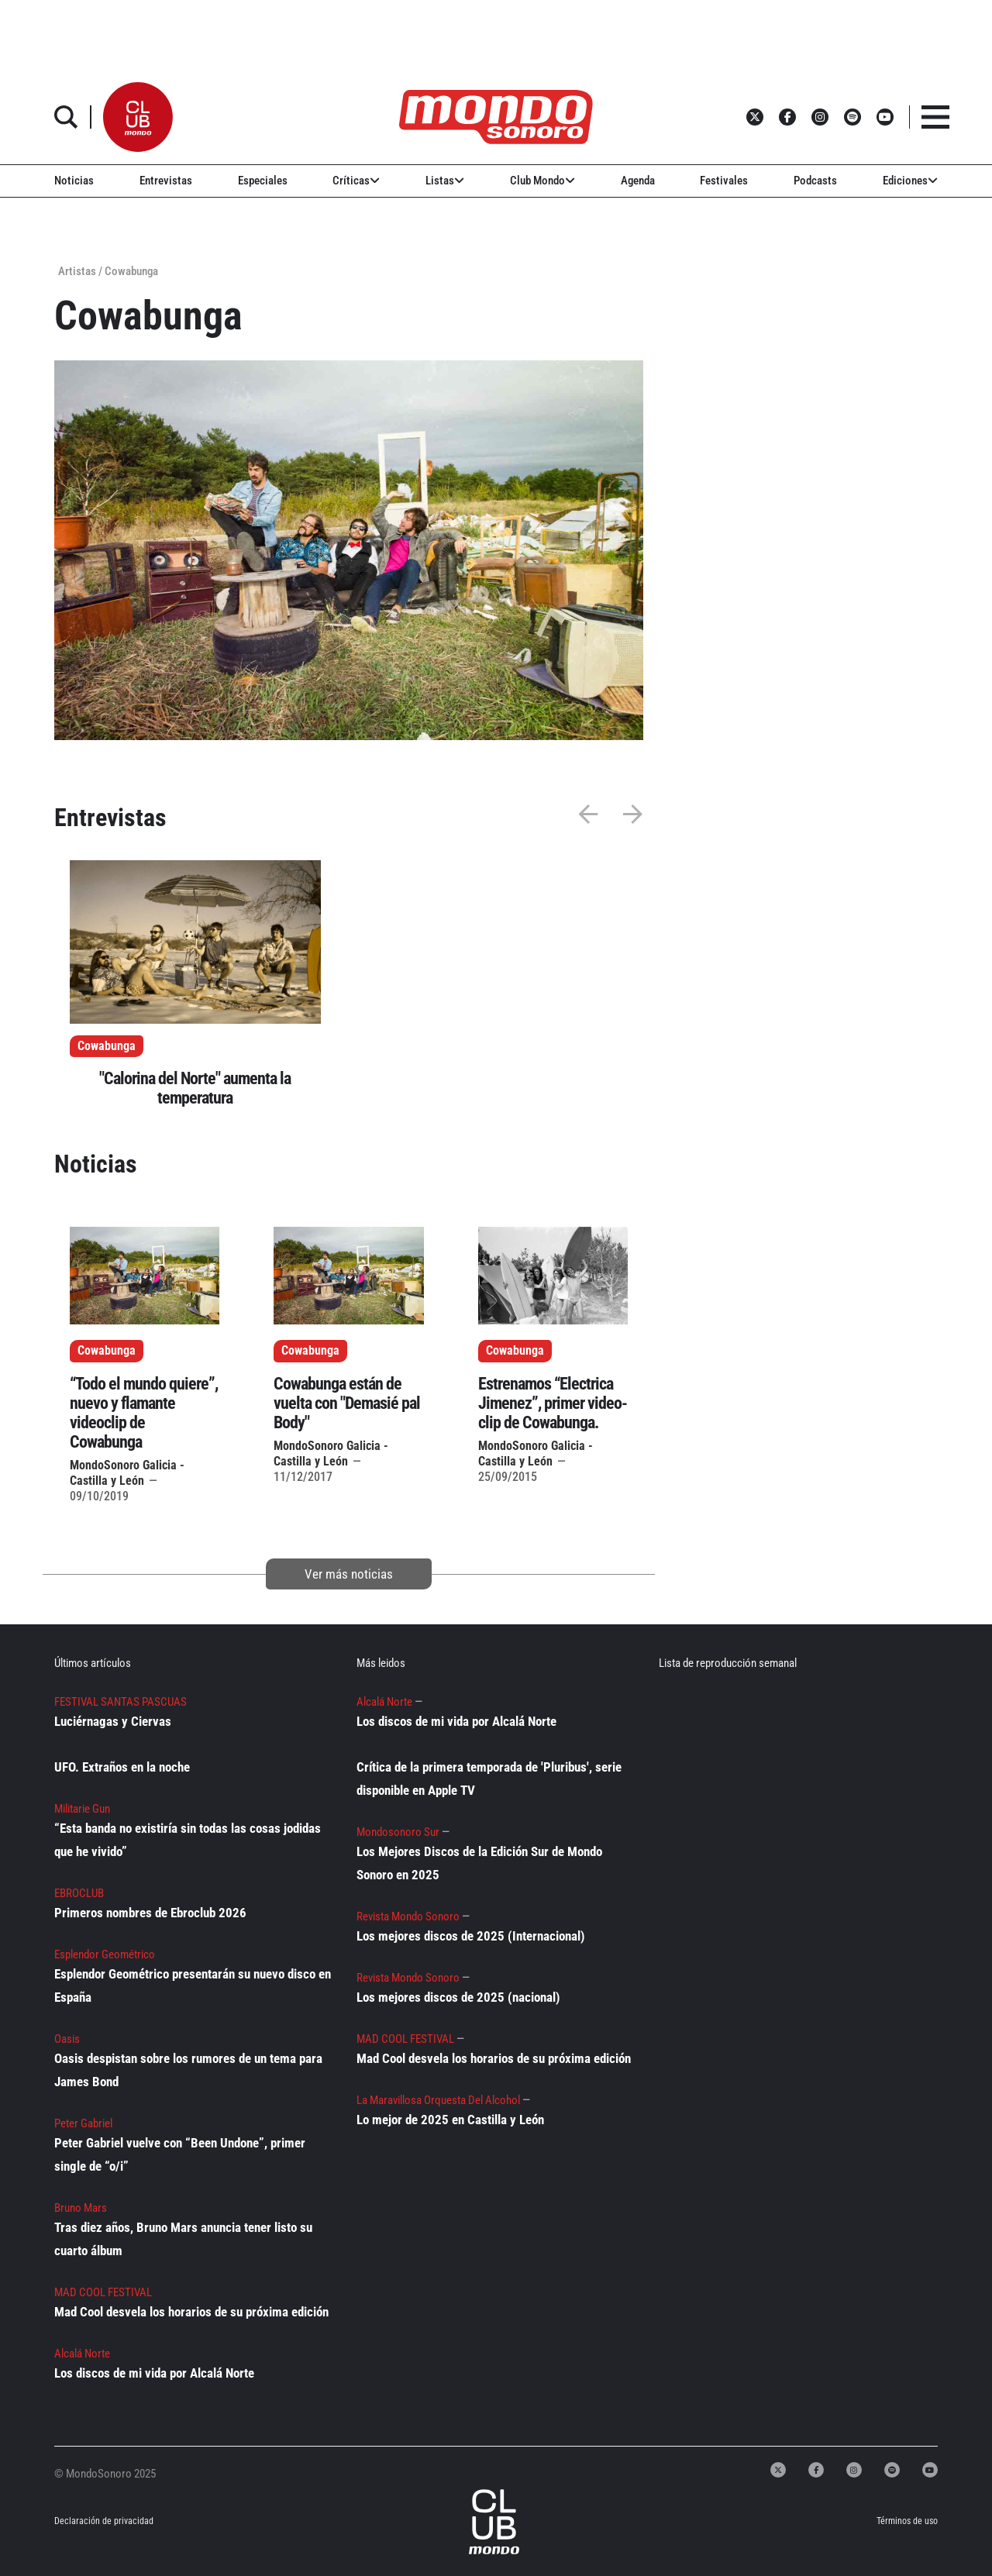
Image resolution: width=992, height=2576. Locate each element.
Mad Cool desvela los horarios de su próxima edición (191, 2311)
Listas (444, 181)
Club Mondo (542, 181)
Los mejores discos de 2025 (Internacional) (470, 1936)
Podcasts (815, 181)
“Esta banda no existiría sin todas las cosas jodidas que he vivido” (187, 1839)
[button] (137, 117)
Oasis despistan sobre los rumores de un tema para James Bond (188, 2070)
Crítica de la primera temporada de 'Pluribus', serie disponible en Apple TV (489, 1778)
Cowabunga (107, 1046)
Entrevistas (166, 181)
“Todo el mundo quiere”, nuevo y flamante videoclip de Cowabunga (144, 1413)
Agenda (638, 181)
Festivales (724, 181)
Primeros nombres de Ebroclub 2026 (150, 1912)
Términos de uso (907, 2521)
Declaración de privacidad (103, 2521)
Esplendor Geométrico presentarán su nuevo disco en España (192, 1985)
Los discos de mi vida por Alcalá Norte (154, 2373)
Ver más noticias (349, 1574)
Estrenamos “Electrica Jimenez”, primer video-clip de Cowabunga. (552, 1403)
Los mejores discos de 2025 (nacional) (458, 1997)
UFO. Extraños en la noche (122, 1767)
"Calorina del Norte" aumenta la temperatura (195, 1088)
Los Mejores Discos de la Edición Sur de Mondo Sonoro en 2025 (479, 1863)
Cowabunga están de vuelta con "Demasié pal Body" (347, 1403)
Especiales (263, 181)
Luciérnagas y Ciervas (112, 1721)
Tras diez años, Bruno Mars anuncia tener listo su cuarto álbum (183, 2239)
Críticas (356, 181)
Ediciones (910, 181)
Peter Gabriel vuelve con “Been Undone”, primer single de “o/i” (179, 2154)
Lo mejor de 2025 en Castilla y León (450, 2119)
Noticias (74, 181)
